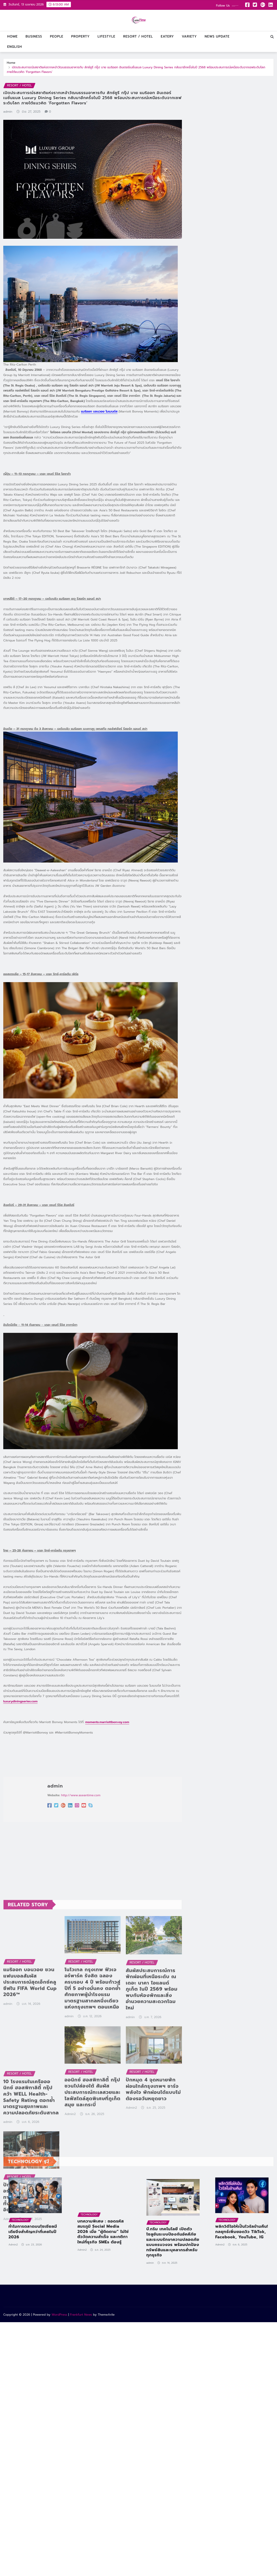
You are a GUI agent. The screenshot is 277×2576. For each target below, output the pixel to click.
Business (34, 36)
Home (11, 64)
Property (80, 36)
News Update (217, 36)
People (56, 36)
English (14, 46)
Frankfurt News (81, 2314)
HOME (12, 36)
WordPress (59, 2314)
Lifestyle (106, 36)
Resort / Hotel (138, 36)
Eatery (167, 36)
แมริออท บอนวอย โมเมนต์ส (99, 552)
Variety (189, 36)
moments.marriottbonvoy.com (107, 1863)
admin (7, 252)
